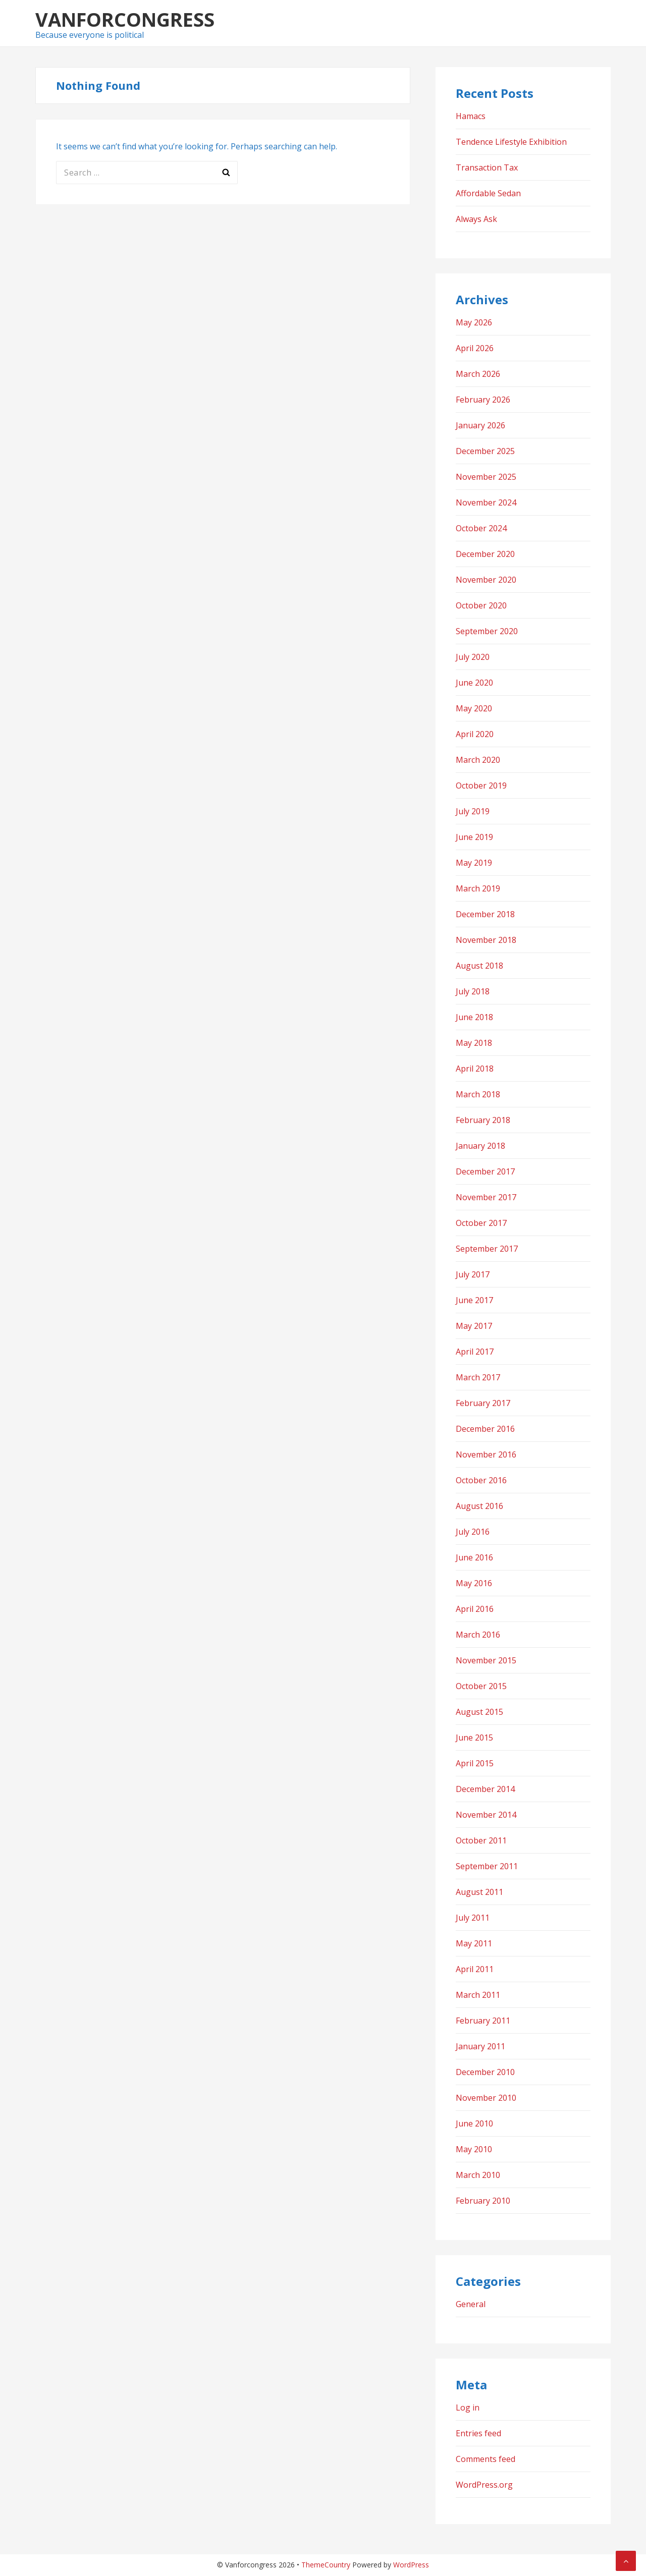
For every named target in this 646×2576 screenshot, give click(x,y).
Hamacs (471, 116)
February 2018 (483, 1120)
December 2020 (485, 553)
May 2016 (474, 1583)
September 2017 (487, 1248)
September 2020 (487, 631)
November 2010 (486, 2097)
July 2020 (473, 656)
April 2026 (475, 348)
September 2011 (487, 1866)
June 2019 (474, 837)
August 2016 (479, 1505)
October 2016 (481, 1480)
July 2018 (473, 991)
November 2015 (486, 1660)
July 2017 (473, 1274)
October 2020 (481, 605)
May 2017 (474, 1325)
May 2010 (474, 2149)
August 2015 (479, 1711)
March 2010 (478, 2174)
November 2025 (486, 476)
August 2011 (479, 1891)
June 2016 (474, 1557)
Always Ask (476, 219)
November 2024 (486, 502)
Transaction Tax (487, 167)
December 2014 (485, 1789)
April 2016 (475, 1608)
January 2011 (480, 2046)
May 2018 (474, 1042)
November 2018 (486, 939)
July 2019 (473, 811)
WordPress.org (484, 2484)
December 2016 (485, 1428)
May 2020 (474, 708)
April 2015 (475, 1763)
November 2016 (486, 1454)
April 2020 (475, 734)
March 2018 (478, 1094)
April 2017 (475, 1351)
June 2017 (474, 1300)
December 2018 (485, 914)
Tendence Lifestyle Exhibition (511, 141)
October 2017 (481, 1222)
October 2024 (481, 528)
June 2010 (474, 2123)
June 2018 (474, 1017)
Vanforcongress (124, 19)
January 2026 (480, 425)
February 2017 (483, 1403)
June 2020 (474, 682)
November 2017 (486, 1197)
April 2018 (475, 1068)
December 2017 (485, 1171)
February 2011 (483, 2020)
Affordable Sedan (488, 193)
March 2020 (478, 759)
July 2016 (473, 1531)
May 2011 (474, 1943)
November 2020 (486, 579)
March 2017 (478, 1377)
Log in (467, 2407)
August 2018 (479, 965)
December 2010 (485, 2072)
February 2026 (483, 399)
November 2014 (486, 1814)
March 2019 (478, 888)
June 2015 (474, 1737)
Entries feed (478, 2433)
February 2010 (483, 2200)
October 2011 (481, 1840)
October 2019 (481, 785)
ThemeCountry (325, 2564)
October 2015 (481, 1686)
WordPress (411, 2564)
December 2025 (485, 451)
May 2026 (474, 322)
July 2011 (473, 1917)
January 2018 (480, 1145)
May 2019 (474, 862)
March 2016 (478, 1634)
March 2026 (478, 373)
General (471, 2304)
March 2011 (478, 1994)
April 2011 (475, 1969)
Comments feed (485, 2459)
